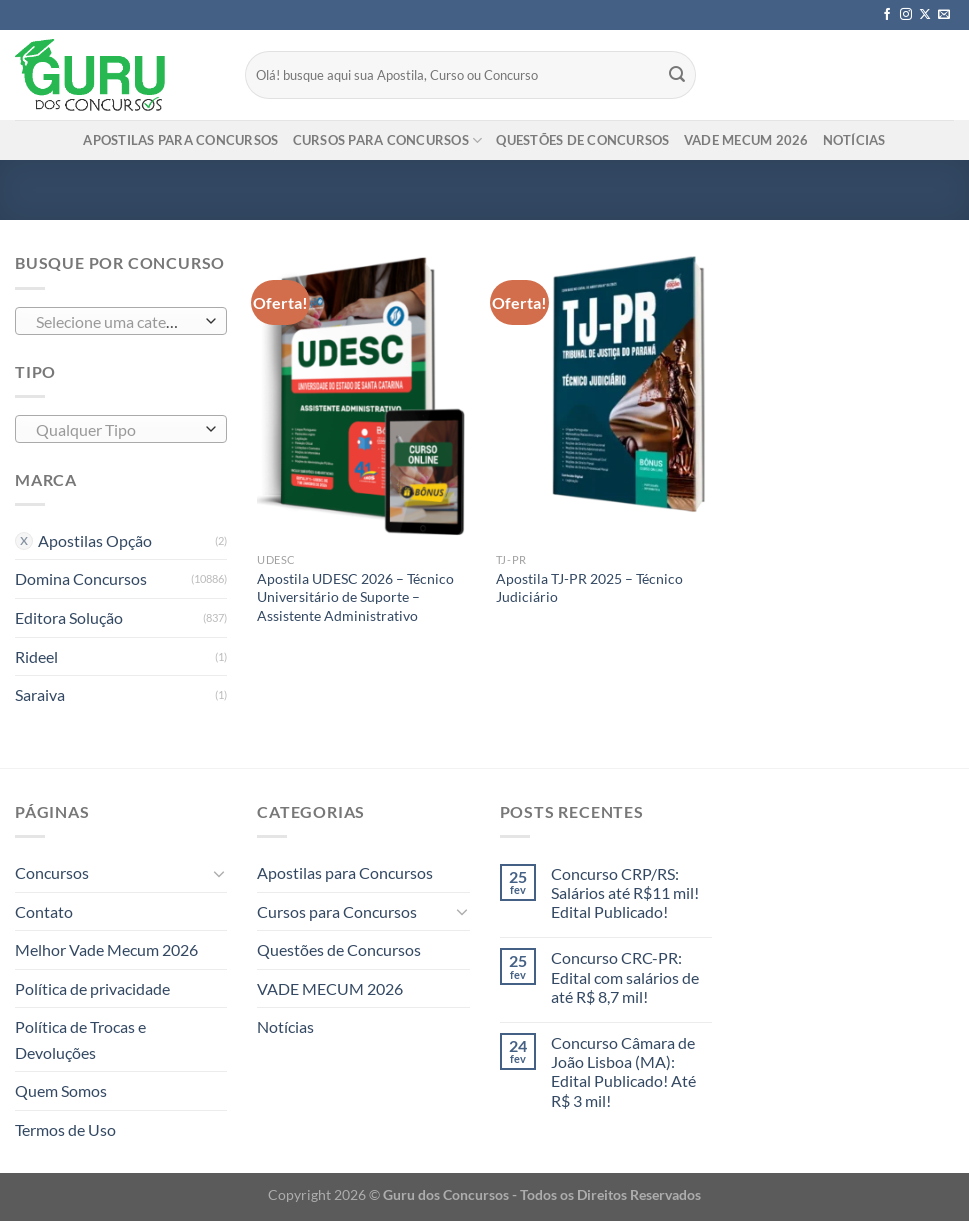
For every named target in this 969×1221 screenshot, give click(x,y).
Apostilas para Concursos (180, 140)
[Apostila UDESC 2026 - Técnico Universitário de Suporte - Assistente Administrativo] (366, 396)
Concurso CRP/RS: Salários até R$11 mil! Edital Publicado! (625, 892)
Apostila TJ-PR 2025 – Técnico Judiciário (589, 588)
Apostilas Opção (95, 540)
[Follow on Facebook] (887, 15)
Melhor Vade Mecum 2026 (106, 949)
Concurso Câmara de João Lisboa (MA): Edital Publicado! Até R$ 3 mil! (623, 1071)
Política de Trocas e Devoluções (80, 1039)
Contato (44, 911)
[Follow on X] (925, 15)
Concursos (52, 872)
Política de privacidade (92, 988)
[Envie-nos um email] (944, 15)
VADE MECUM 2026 (746, 140)
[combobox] (121, 321)
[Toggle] (220, 873)
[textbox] (116, 322)
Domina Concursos (81, 578)
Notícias (854, 140)
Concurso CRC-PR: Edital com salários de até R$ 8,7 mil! (625, 976)
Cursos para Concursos (388, 140)
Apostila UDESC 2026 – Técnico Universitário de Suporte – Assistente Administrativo (355, 597)
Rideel (36, 656)
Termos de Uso (65, 1129)
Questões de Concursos (582, 140)
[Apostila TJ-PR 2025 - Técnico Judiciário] (605, 396)
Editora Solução (69, 617)
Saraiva (40, 694)
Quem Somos (61, 1090)
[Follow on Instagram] (906, 15)
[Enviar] (678, 75)
